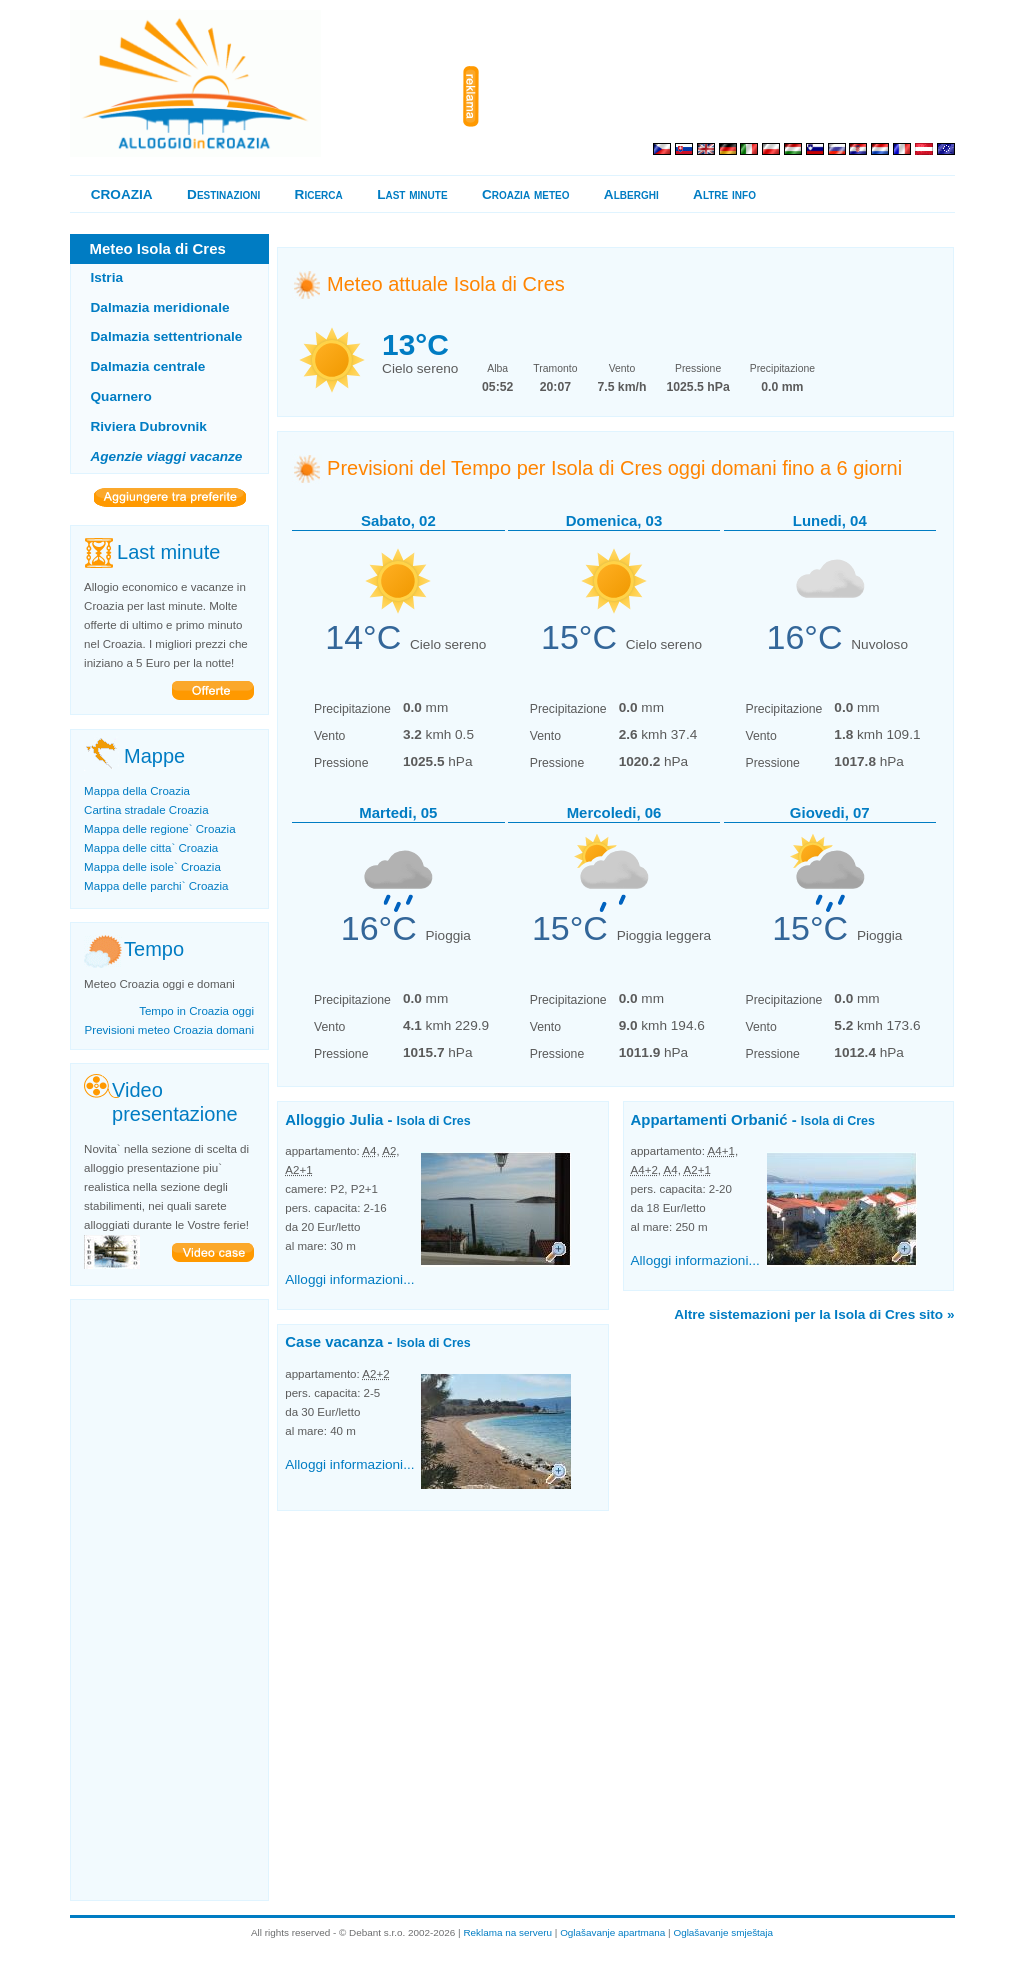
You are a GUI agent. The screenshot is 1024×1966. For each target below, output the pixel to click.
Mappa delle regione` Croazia (159, 829)
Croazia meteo (525, 194)
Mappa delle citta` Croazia (151, 848)
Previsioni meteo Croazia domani (169, 1030)
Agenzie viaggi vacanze (167, 456)
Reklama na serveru (507, 1932)
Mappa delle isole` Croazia (152, 867)
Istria (107, 277)
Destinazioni (223, 194)
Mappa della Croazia (137, 791)
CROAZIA (122, 194)
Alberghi (631, 194)
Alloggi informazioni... (349, 1279)
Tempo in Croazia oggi (196, 1011)
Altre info (724, 194)
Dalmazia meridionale (160, 307)
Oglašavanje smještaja (723, 1932)
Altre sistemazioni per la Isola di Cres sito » (814, 1314)
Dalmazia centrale (148, 366)
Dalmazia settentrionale (167, 336)
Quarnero (121, 396)
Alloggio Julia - (377, 1119)
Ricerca (319, 194)
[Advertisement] (721, 97)
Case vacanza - (377, 1341)
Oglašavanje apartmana (612, 1932)
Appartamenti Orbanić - (753, 1119)
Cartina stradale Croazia (146, 810)
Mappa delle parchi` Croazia (156, 886)
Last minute (412, 194)
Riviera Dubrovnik (149, 426)
